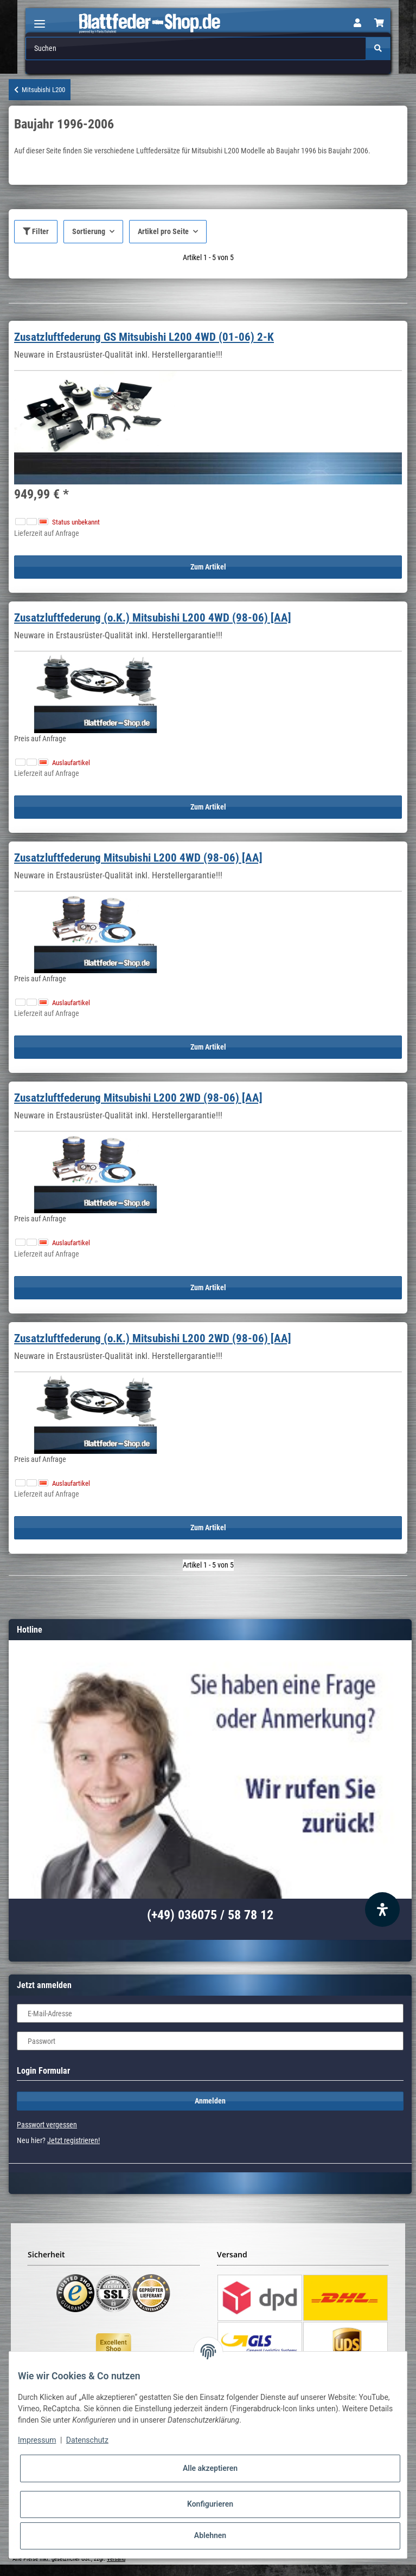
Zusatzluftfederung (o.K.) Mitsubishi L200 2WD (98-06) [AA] (152, 1338)
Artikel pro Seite (163, 231)
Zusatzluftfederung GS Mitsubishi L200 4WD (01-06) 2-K (144, 337)
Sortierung (88, 231)
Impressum (37, 2440)
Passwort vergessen (47, 2124)
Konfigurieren (210, 2504)
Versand (116, 2558)
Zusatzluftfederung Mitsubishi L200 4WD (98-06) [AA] (138, 857)
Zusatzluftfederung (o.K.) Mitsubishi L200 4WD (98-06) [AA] (152, 617)
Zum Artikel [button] (208, 566)
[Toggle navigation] (39, 19)
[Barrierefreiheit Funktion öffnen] (382, 1909)
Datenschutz (87, 2440)
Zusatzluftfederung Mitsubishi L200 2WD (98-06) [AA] (138, 1097)
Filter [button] (36, 231)
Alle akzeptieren (210, 2468)
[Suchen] (195, 48)
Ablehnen (210, 2535)
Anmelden (210, 2100)
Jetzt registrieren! (73, 2140)
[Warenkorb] (379, 23)
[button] (357, 23)
